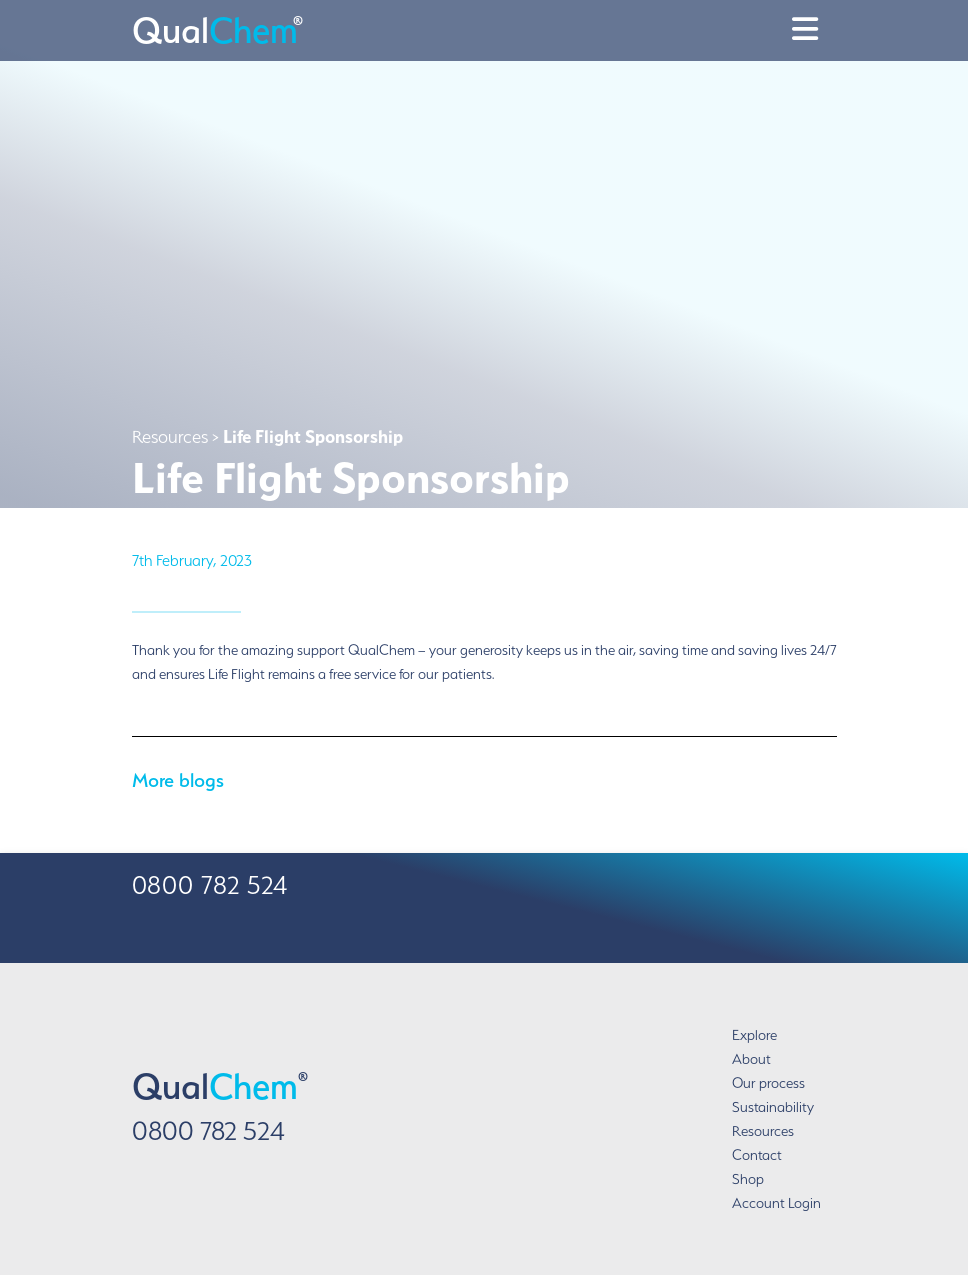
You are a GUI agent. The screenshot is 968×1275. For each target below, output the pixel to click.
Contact (757, 1155)
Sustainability (773, 1107)
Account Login (776, 1203)
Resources (763, 1131)
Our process (768, 1083)
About (751, 1059)
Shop (748, 1179)
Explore (754, 1035)
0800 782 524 (208, 1131)
